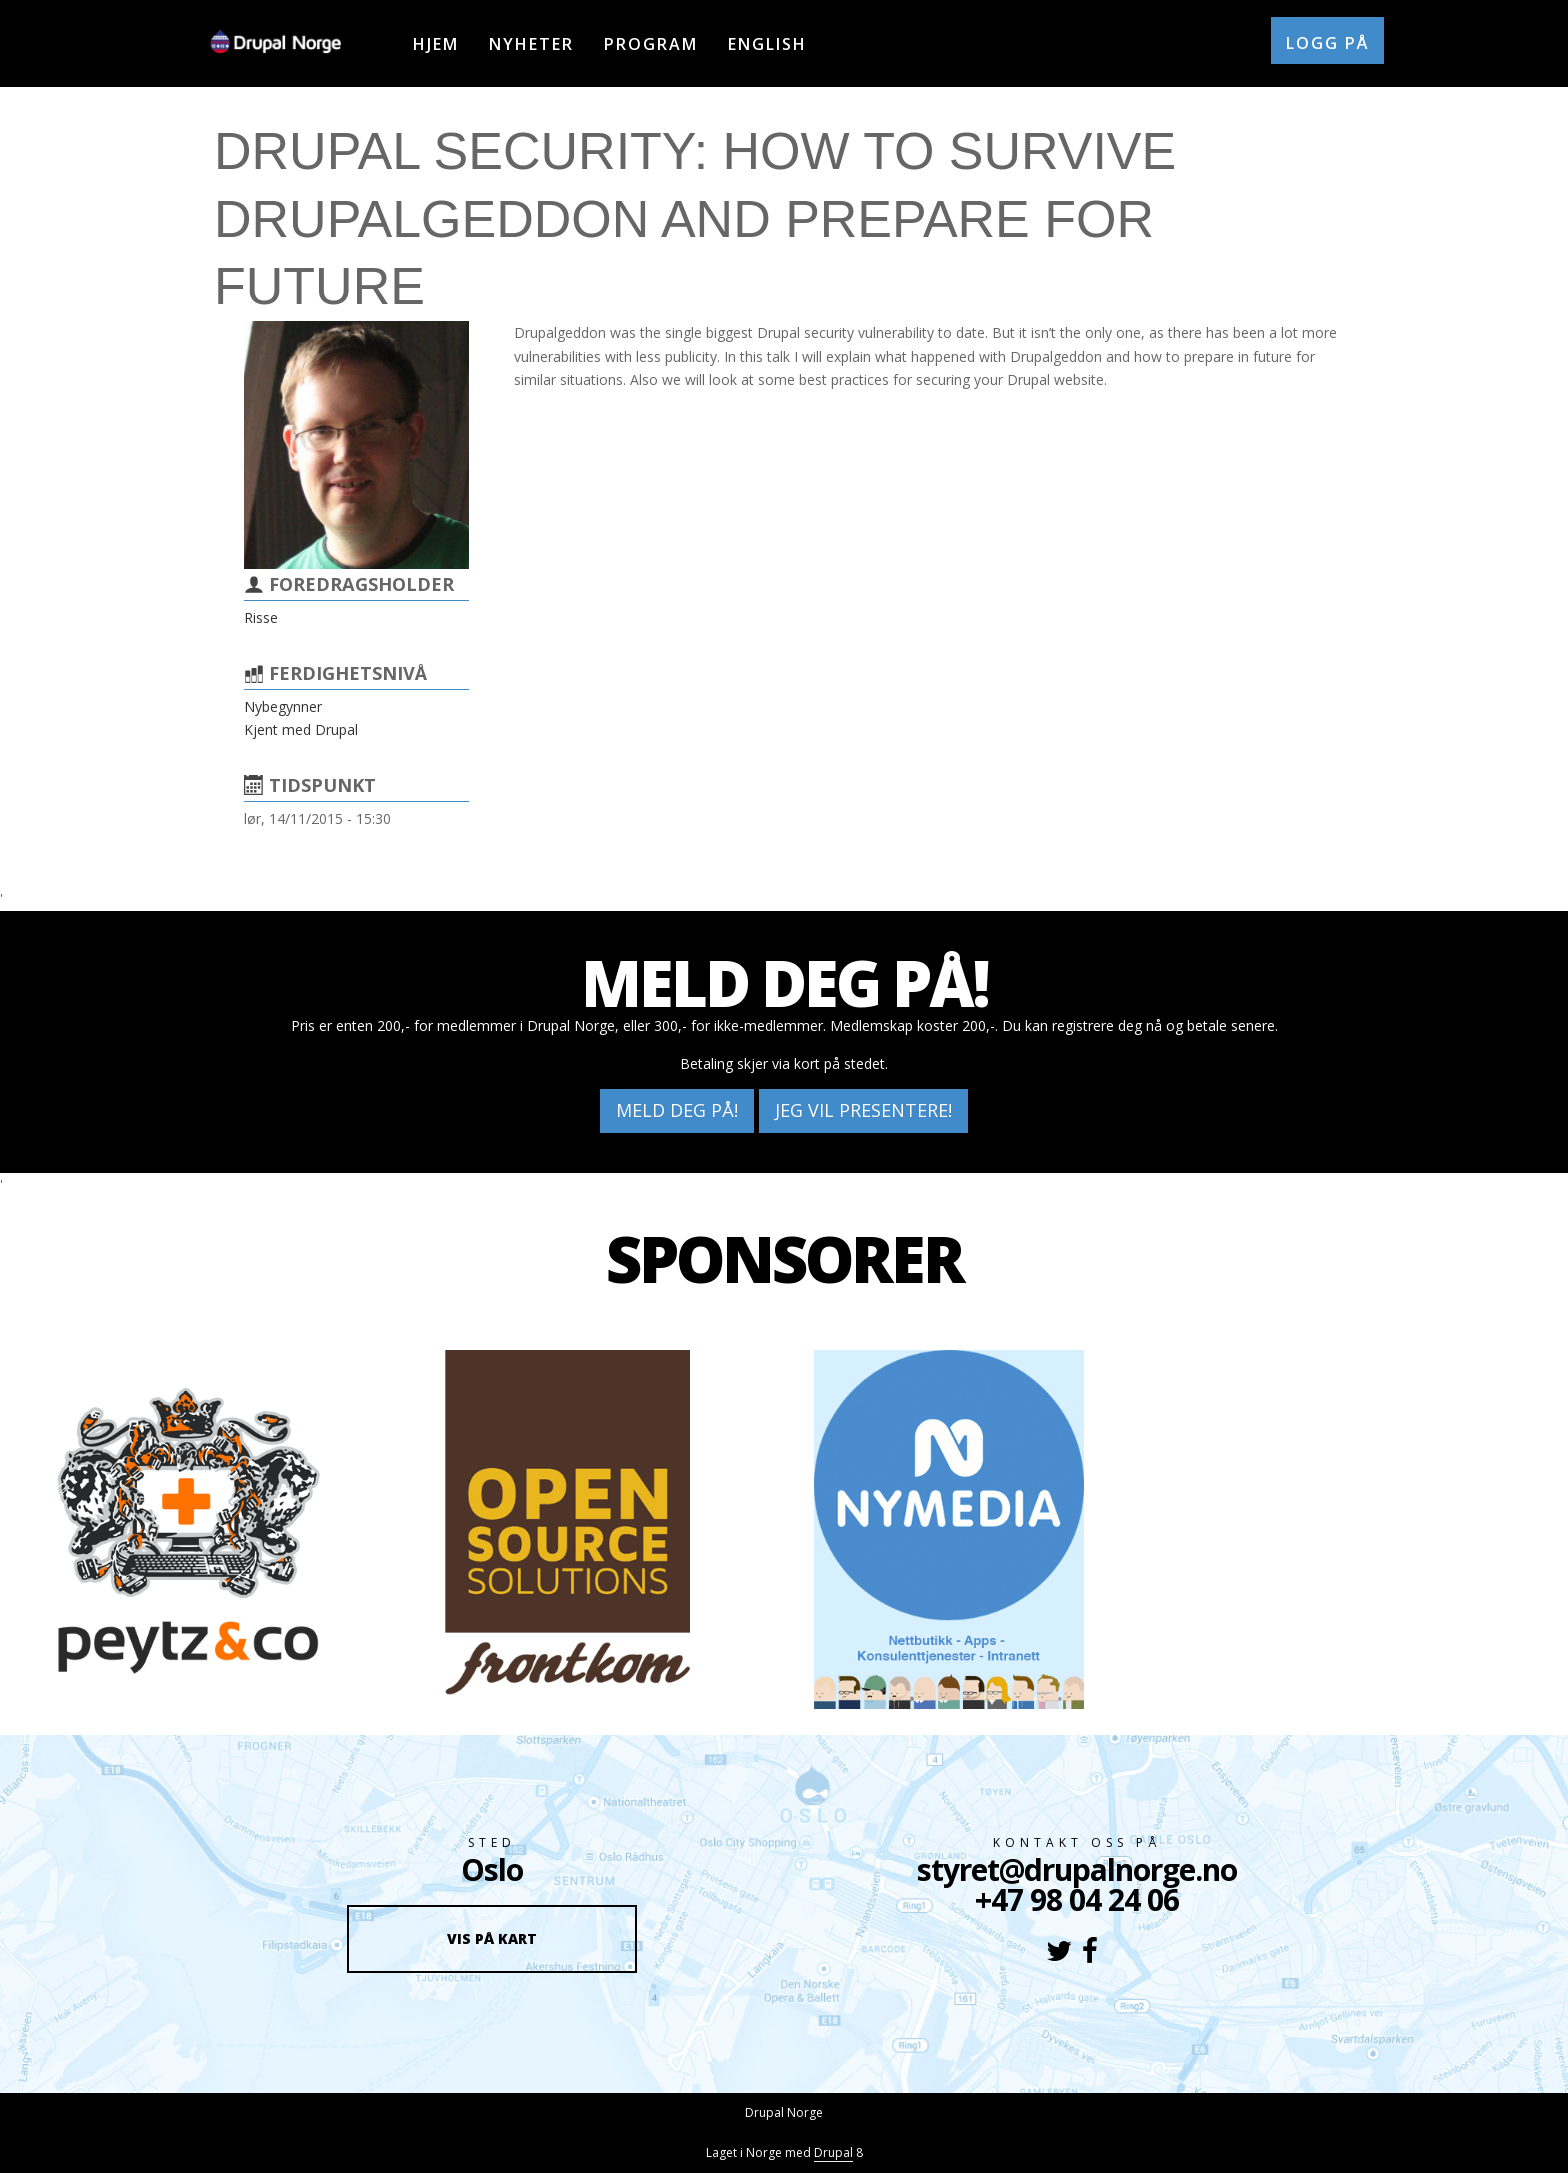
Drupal (833, 2152)
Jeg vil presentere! (863, 1110)
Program (651, 44)
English (767, 44)
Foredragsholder (361, 584)
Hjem (436, 44)
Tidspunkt (322, 785)
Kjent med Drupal (301, 729)
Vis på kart (492, 1938)
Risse (261, 617)
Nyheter (531, 44)
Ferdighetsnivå (348, 673)
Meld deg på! (677, 1110)
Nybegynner (283, 706)
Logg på (1327, 43)
